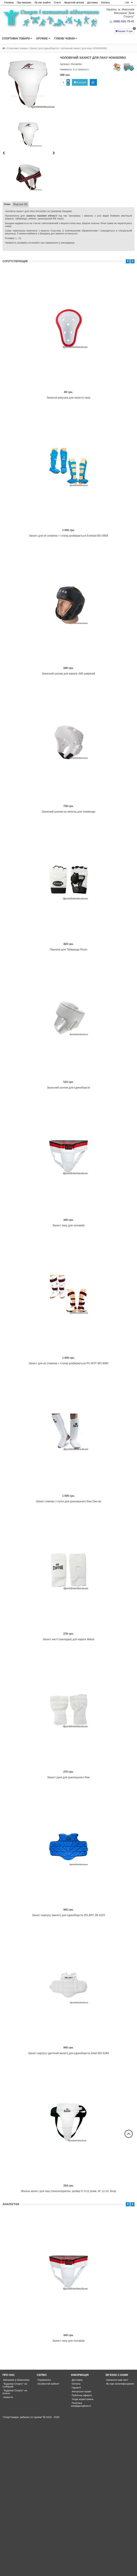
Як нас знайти (44, 2)
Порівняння (44, 2534)
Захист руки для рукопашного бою (68, 1890)
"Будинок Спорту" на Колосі (15, 2547)
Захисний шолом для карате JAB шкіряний (68, 704)
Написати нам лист (116, 2534)
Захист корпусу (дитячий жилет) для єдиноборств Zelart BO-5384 (68, 2187)
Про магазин (24, 2)
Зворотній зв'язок (76, 2)
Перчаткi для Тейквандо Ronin (68, 1001)
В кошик (80, 82)
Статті (59, 2)
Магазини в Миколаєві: (16, 2534)
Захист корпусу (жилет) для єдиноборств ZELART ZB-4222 (68, 2039)
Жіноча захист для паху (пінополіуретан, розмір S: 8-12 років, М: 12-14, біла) (68, 2335)
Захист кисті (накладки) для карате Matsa (68, 1742)
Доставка (95, 2)
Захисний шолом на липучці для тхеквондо (68, 852)
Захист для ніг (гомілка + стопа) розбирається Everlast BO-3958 (68, 556)
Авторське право (81, 2546)
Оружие (43, 39)
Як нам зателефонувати (119, 2538)
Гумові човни (65, 39)
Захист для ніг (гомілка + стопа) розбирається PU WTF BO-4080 (68, 1446)
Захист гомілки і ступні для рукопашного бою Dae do (68, 1594)
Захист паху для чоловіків (68, 1297)
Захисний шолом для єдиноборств (68, 1149)
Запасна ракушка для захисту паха (68, 408)
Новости (8, 2552)
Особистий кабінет (48, 2538)
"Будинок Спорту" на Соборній (15, 2540)
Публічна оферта (81, 2550)
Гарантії (76, 2542)
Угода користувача (82, 2554)
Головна (9, 2)
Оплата (108, 2)
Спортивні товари (17, 39)
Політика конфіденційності (81, 2559)
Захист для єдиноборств (44, 48)
